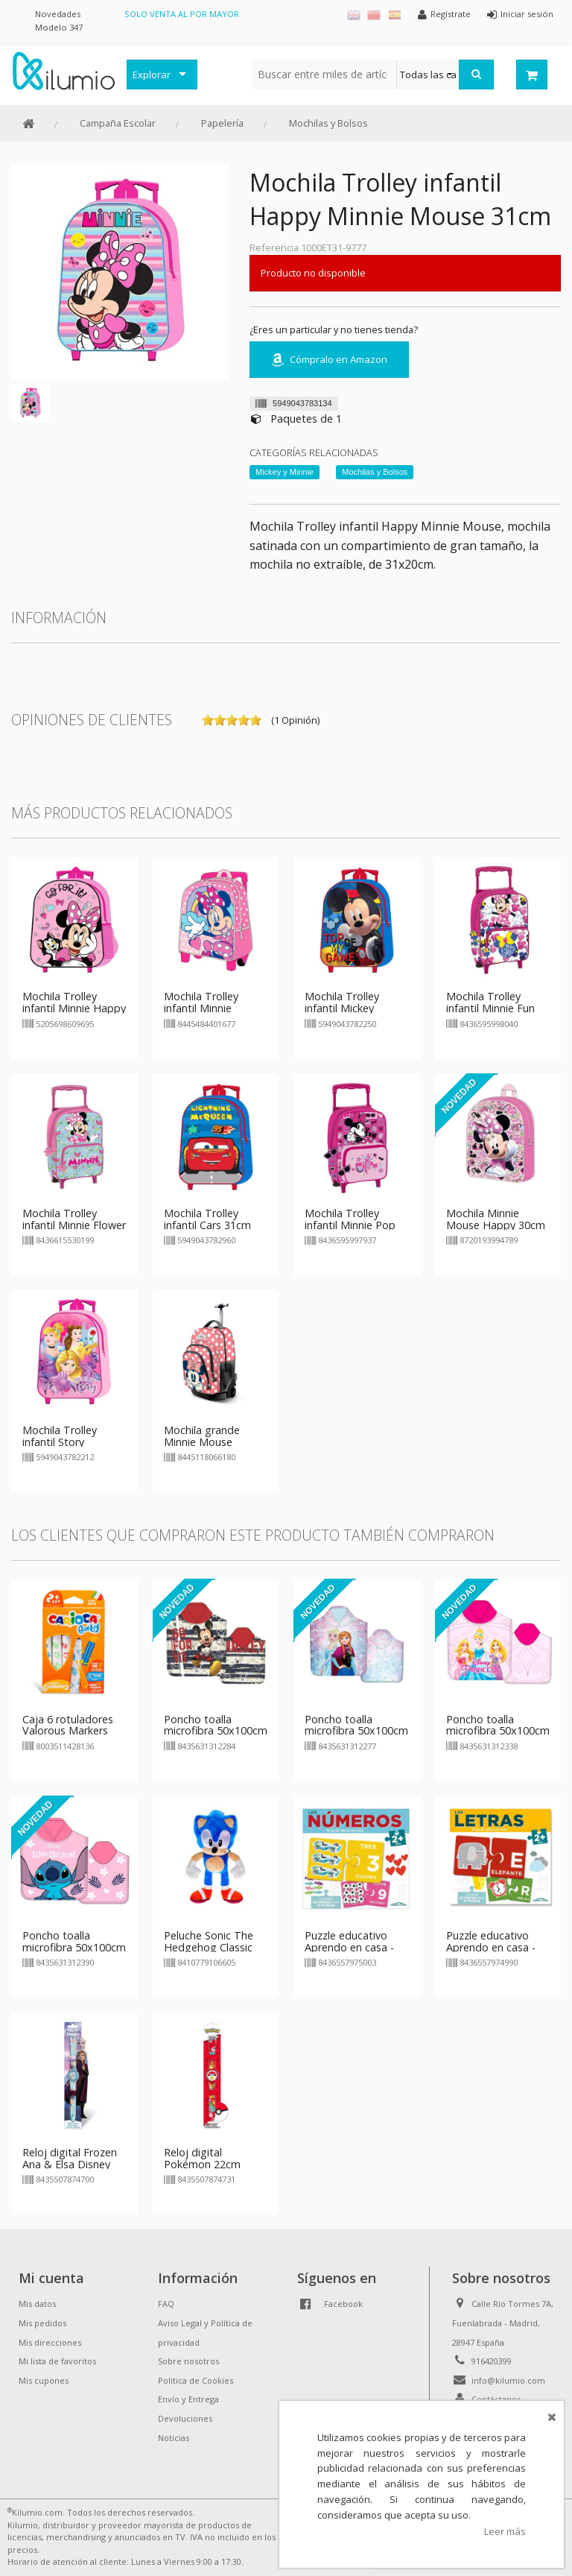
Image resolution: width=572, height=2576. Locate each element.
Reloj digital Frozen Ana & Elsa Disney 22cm (69, 2164)
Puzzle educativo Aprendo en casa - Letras (491, 1947)
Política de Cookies (195, 2380)
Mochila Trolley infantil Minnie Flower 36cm (74, 1225)
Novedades (57, 13)
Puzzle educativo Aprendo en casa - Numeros (349, 1947)
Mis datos (37, 2303)
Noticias (173, 2437)
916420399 (491, 2361)
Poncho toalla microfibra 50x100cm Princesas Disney (498, 1731)
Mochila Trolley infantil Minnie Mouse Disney (201, 1008)
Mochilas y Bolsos (328, 123)
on (208, 720)
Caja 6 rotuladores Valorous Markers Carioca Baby (67, 1731)
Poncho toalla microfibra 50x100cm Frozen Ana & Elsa (356, 1731)
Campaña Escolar (118, 123)
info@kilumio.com (508, 2380)
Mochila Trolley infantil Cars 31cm (207, 1219)
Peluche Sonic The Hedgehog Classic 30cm (208, 1947)
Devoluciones (185, 2418)
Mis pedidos (42, 2323)
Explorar (152, 74)
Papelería (222, 123)
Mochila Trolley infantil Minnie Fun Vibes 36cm (490, 1008)
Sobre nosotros (188, 2361)
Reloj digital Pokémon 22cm (202, 2158)
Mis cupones (44, 2380)
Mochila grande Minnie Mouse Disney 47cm (202, 1442)
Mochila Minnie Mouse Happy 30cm (495, 1219)
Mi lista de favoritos (57, 2361)
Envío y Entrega (188, 2399)
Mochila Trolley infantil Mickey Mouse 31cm (342, 1008)
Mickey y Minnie (284, 471)
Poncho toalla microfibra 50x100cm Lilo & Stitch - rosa (74, 1947)
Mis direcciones (50, 2342)
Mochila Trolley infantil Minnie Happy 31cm (74, 1008)
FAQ (166, 2303)
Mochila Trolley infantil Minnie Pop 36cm (350, 1225)
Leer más (505, 2531)
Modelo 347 (59, 27)
